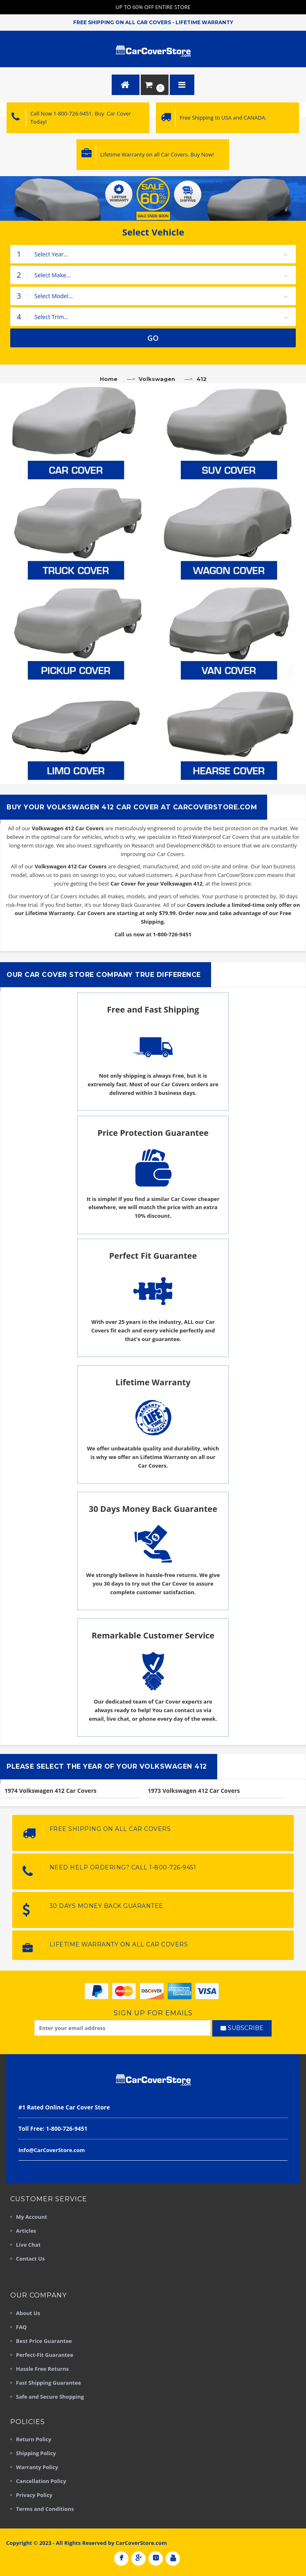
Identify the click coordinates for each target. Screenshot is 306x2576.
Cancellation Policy (41, 2481)
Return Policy (34, 2439)
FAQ (21, 2327)
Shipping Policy (36, 2453)
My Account (31, 2216)
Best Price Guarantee (44, 2341)
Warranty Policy (37, 2467)
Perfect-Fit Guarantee (44, 2355)
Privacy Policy (34, 2495)
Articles (26, 2230)
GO (153, 338)
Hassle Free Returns (42, 2368)
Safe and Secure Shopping (50, 2396)
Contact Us (30, 2258)
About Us (28, 2313)
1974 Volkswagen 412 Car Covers (50, 1790)
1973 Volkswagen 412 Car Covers (194, 1790)
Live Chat (28, 2244)
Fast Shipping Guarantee (48, 2382)
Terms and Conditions (45, 2509)
